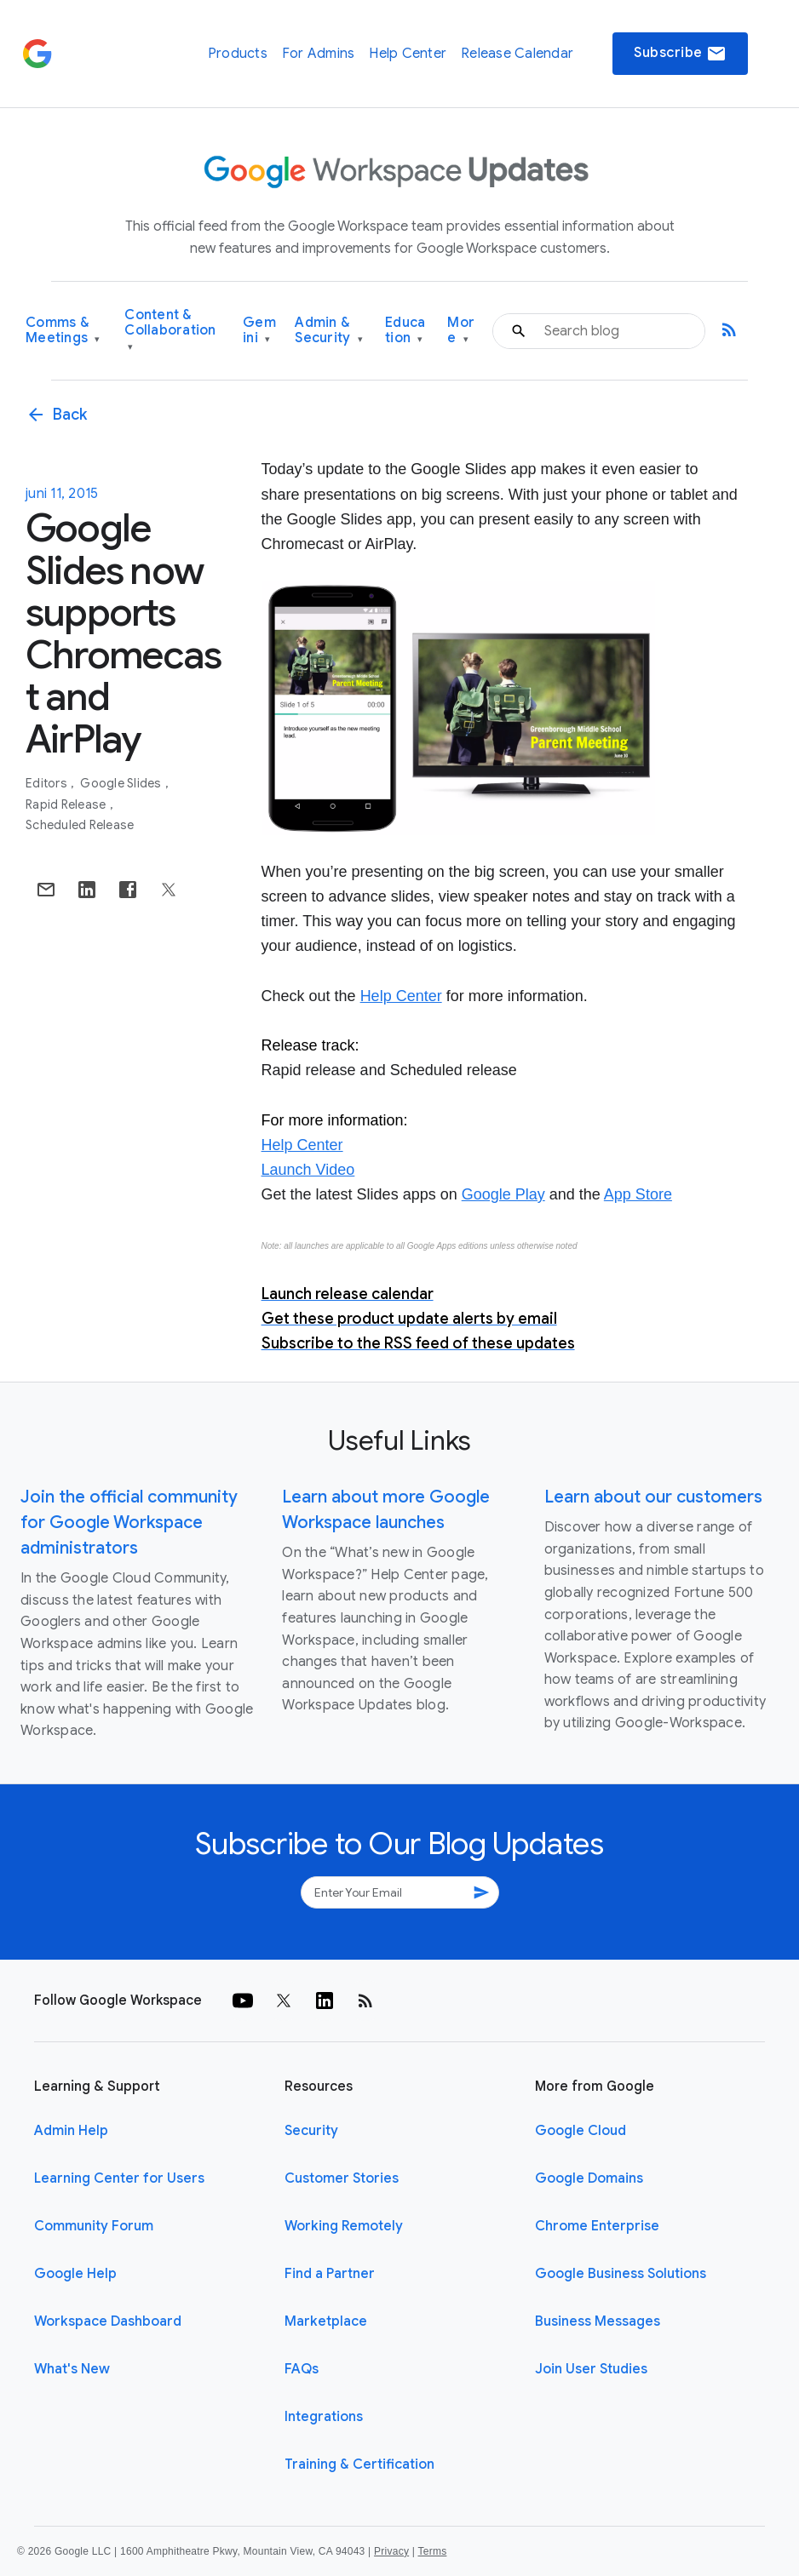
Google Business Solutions (620, 2273)
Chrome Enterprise (597, 2226)
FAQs (302, 2369)
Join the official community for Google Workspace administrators (129, 1522)
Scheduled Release (80, 825)
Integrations (324, 2416)
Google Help (75, 2273)
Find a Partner (330, 2273)
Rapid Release (67, 804)
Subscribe (680, 53)
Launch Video (308, 1169)
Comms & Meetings (63, 330)
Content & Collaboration (170, 330)
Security (311, 2130)
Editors (48, 783)
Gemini (259, 330)
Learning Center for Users (119, 2178)
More (460, 330)
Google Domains (589, 2178)
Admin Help (71, 2130)
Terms (431, 2551)
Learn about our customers (653, 1497)
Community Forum (93, 2226)
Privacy (391, 2551)
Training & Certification (359, 2464)
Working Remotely (344, 2226)
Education (405, 330)
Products (237, 53)
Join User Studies (591, 2369)
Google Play (503, 1194)
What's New (72, 2369)
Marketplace (326, 2321)
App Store (638, 1194)
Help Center (407, 53)
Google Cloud (580, 2130)
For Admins (318, 53)
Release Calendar (517, 53)
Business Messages (597, 2321)
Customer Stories (342, 2178)
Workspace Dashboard (107, 2321)
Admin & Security (329, 330)
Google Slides (122, 783)
